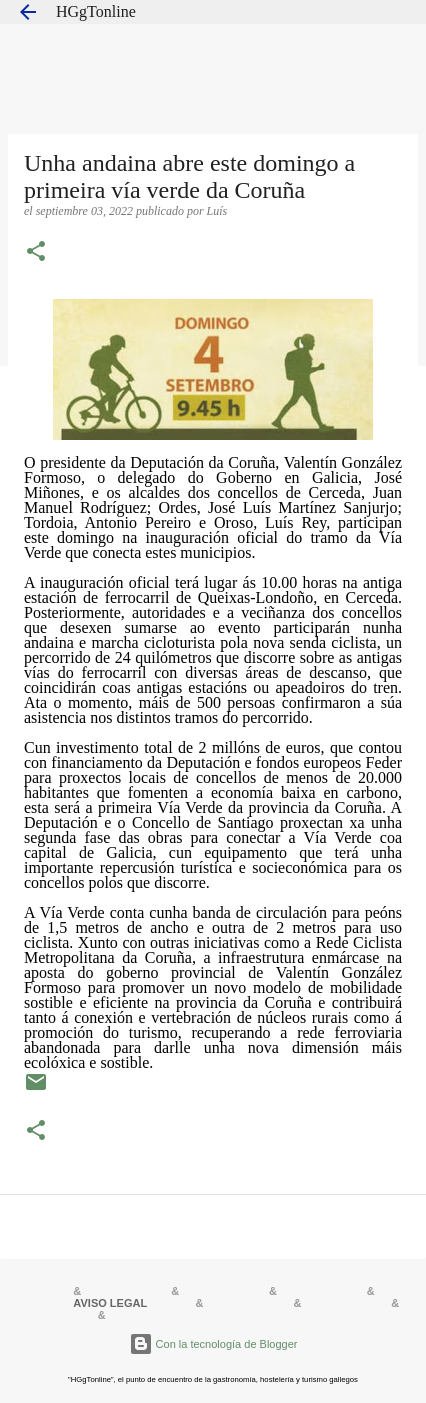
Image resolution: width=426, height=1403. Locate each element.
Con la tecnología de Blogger (213, 1344)
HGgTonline (96, 11)
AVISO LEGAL (110, 1303)
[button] (36, 253)
